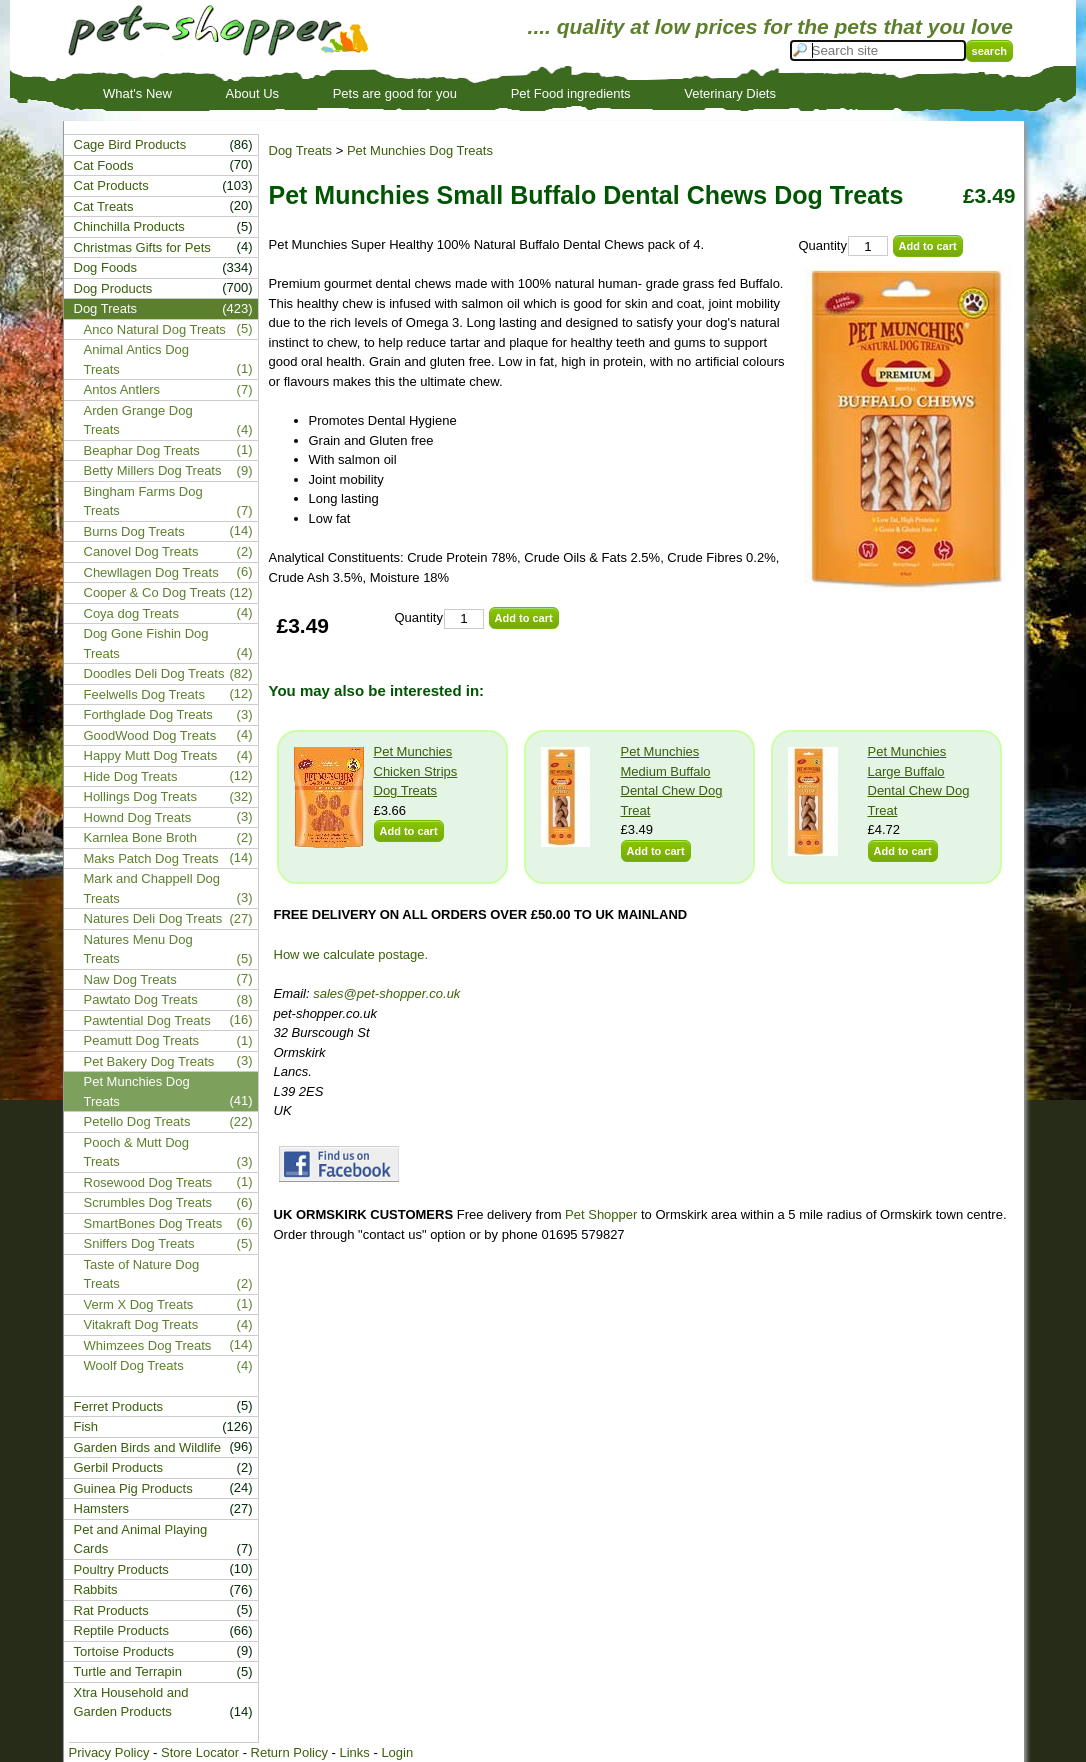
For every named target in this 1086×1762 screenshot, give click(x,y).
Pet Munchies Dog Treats (420, 150)
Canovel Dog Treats (141, 551)
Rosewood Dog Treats (148, 1182)
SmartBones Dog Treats (153, 1223)
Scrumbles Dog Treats (148, 1202)
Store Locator (200, 1752)
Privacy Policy (109, 1752)
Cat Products (111, 185)
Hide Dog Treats (131, 776)
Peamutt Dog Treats (142, 1040)
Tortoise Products (124, 1651)
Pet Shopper (601, 1214)
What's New (137, 93)
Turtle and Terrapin (128, 1671)
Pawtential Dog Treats (147, 1020)
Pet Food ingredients (571, 93)
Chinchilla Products (129, 226)
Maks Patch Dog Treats (151, 858)
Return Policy (289, 1752)
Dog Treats (301, 150)
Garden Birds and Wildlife (147, 1447)
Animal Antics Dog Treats (137, 359)
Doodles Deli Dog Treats (154, 673)
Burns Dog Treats (134, 531)
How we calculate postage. (351, 954)
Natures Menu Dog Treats (138, 949)
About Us (252, 93)
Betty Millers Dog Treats (153, 470)
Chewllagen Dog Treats (151, 572)
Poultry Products (121, 1569)
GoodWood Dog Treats (150, 735)
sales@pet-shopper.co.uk (386, 993)
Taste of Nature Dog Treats (142, 1274)
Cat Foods (104, 165)
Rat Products (111, 1610)
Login (397, 1752)
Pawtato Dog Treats (141, 999)
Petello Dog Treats (137, 1121)
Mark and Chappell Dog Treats (152, 888)
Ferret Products (119, 1406)
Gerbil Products (119, 1467)
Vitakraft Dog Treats (141, 1324)
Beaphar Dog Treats (142, 450)
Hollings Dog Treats (140, 796)
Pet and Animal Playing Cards (141, 1539)
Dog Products (113, 288)
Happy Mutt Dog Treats (151, 755)
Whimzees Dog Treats (148, 1345)
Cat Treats (104, 206)
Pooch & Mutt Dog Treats (137, 1152)
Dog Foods (106, 267)
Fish (86, 1426)
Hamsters (102, 1508)
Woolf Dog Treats (134, 1365)
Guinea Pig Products (133, 1488)
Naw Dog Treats (130, 979)
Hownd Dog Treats (138, 817)
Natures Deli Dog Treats (153, 918)
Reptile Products (121, 1630)
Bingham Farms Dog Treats (143, 501)
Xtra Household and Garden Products (131, 1702)
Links (354, 1752)
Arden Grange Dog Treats (138, 420)
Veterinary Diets (730, 93)
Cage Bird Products (130, 144)
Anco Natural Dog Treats (155, 329)
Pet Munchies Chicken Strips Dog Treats (416, 771)
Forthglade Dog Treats (148, 714)
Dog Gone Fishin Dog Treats (146, 643)
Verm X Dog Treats (139, 1304)
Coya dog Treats (131, 613)
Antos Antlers (122, 389)
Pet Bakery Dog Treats (149, 1061)
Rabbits (96, 1589)
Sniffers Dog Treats (139, 1243)
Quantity (823, 245)
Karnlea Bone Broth (140, 837)
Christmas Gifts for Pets (142, 247)
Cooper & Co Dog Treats (155, 592)
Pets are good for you (395, 93)
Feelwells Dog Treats (144, 694)
